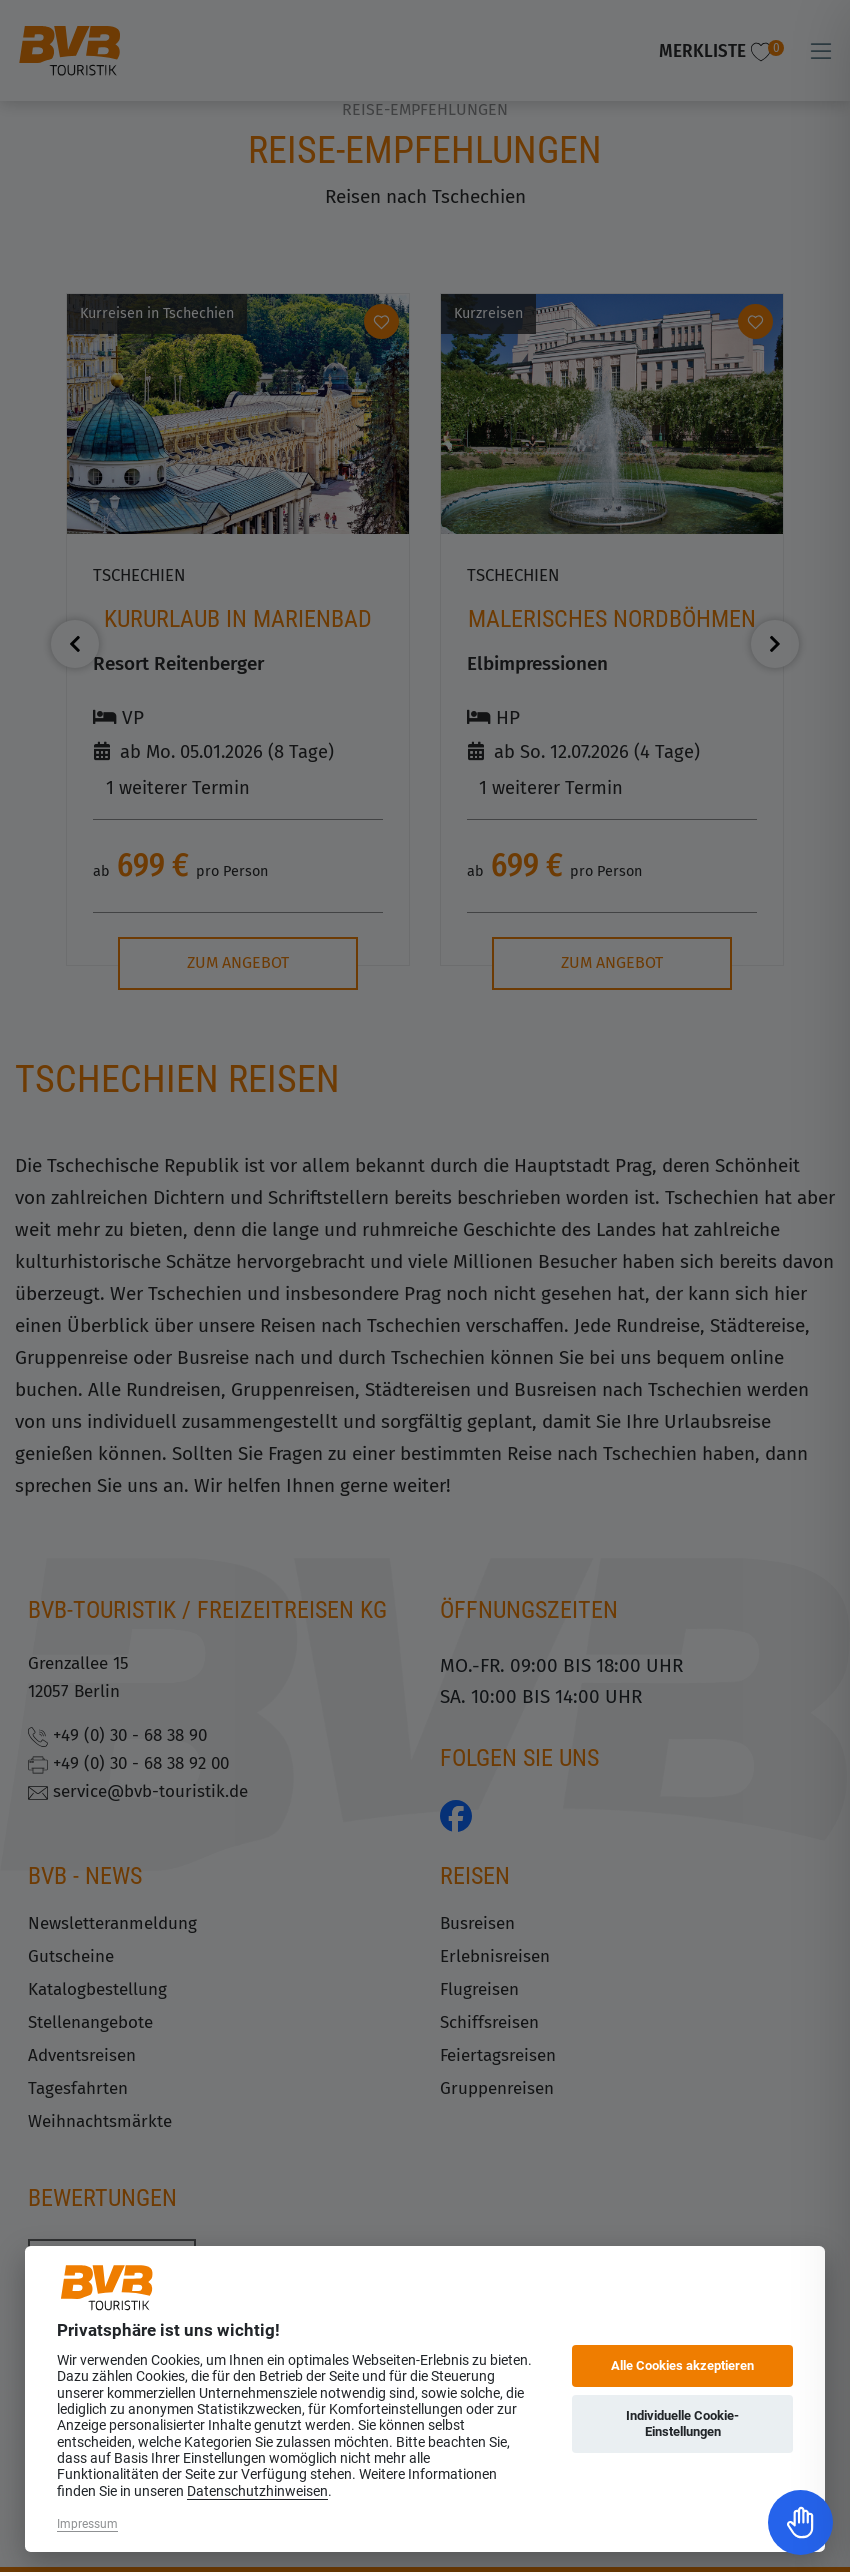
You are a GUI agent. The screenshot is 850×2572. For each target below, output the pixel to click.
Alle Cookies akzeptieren (682, 2365)
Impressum (87, 2524)
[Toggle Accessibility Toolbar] (800, 2522)
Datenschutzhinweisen (257, 2491)
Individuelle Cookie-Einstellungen (682, 2423)
